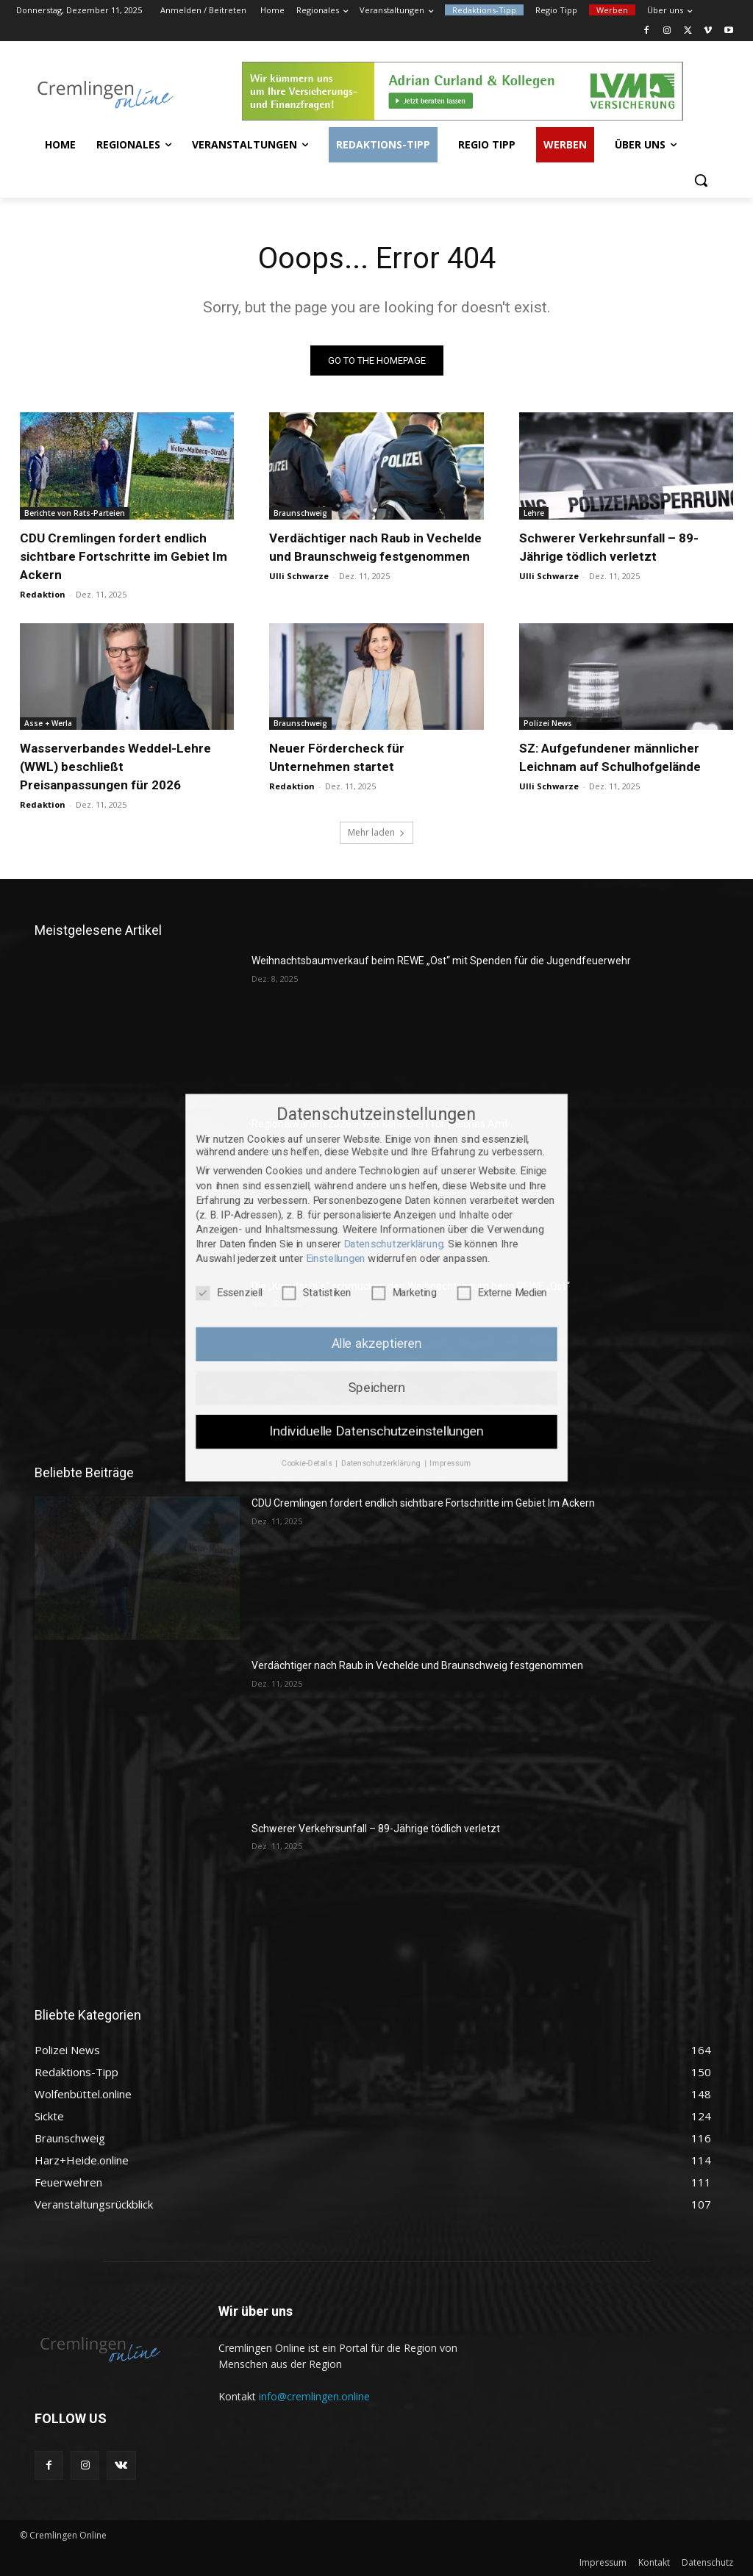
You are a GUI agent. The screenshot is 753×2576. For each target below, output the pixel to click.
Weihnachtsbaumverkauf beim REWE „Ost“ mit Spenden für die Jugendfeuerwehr (441, 960)
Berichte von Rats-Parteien (74, 513)
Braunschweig (300, 513)
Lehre (534, 513)
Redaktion (42, 594)
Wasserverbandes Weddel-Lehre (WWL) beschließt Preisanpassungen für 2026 (115, 766)
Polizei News (548, 723)
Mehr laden (376, 832)
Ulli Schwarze (299, 575)
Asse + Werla (48, 723)
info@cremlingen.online (314, 2396)
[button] (700, 180)
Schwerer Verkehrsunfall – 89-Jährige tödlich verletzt (375, 1828)
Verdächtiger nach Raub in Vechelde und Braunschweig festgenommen (417, 1665)
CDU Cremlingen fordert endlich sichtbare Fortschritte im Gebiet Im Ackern (123, 556)
